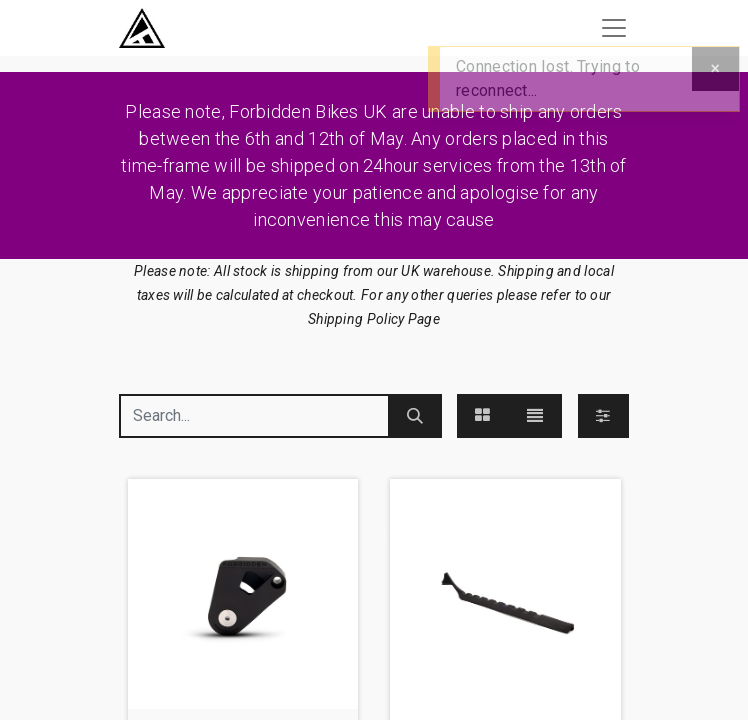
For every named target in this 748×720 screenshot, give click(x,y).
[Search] (415, 416)
